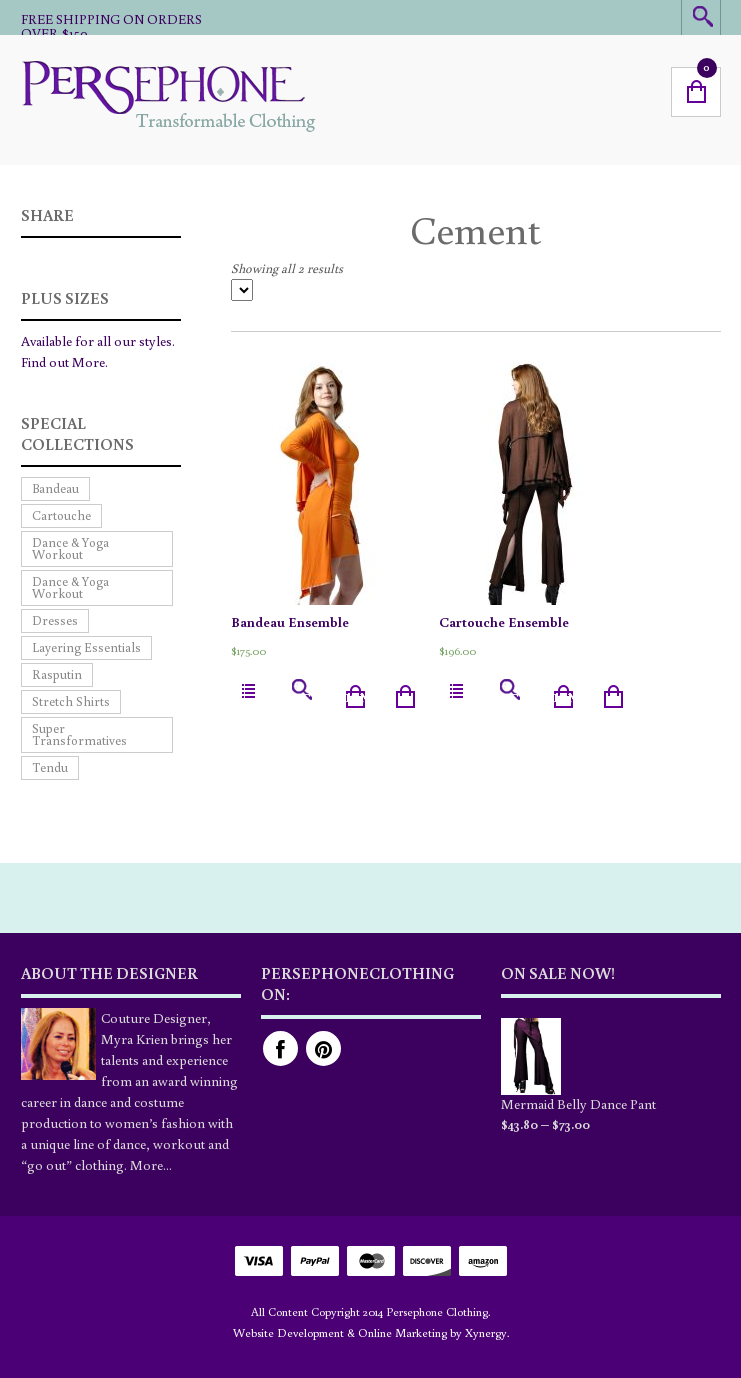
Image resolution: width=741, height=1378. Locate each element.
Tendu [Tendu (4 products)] (50, 767)
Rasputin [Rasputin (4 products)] (57, 674)
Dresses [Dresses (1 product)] (55, 620)
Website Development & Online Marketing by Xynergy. (371, 1332)
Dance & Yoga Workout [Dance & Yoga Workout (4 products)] (70, 587)
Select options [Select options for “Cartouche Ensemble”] (533, 697)
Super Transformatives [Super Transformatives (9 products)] (79, 734)
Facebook (280, 1048)
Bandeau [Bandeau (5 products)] (55, 488)
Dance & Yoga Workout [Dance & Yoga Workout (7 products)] (70, 548)
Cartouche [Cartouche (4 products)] (61, 515)
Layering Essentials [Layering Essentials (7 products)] (86, 647)
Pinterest (323, 1048)
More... (151, 1165)
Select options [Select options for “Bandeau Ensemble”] (325, 697)
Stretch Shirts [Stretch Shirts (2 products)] (71, 701)
